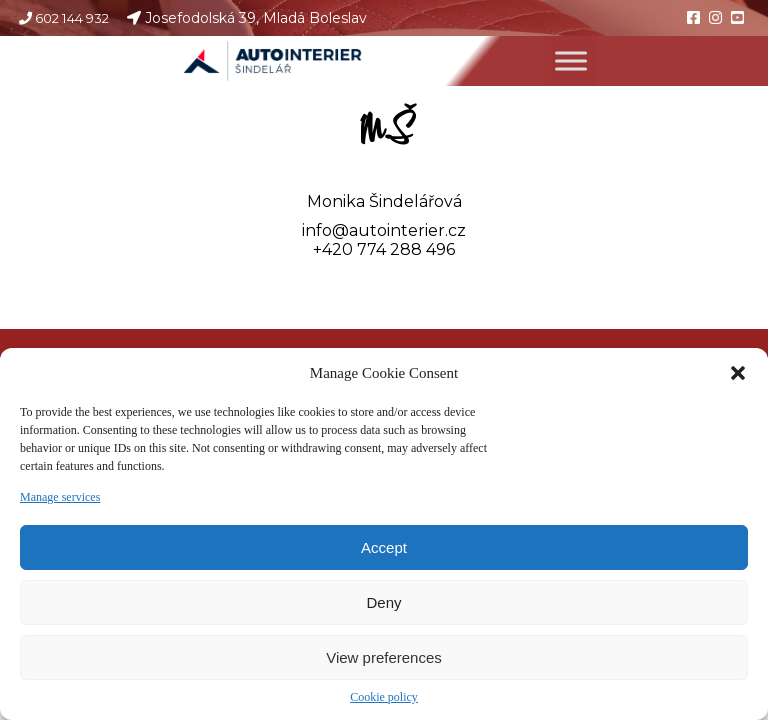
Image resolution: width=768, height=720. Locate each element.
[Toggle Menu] (577, 61)
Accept (384, 547)
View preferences (384, 657)
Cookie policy (384, 697)
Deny (383, 602)
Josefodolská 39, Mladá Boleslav (259, 18)
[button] (738, 373)
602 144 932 (71, 18)
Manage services (60, 497)
